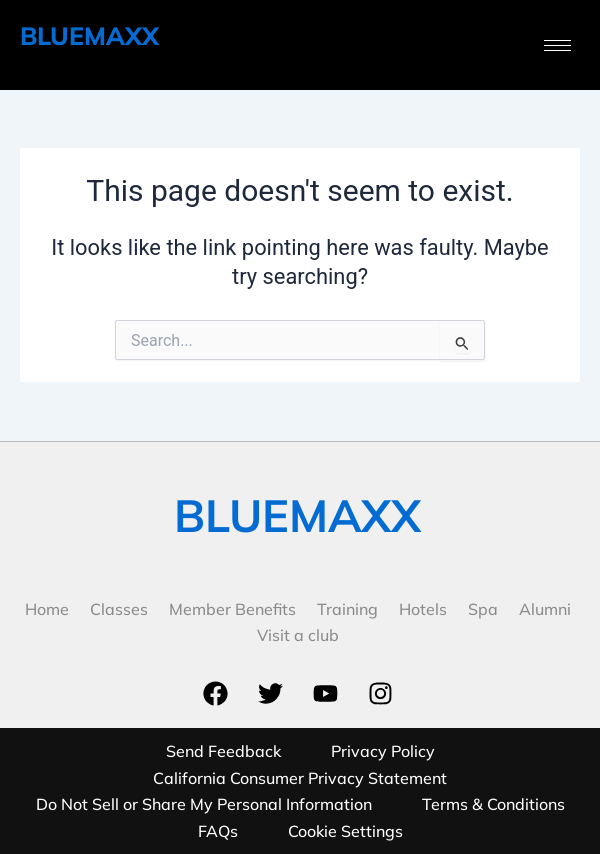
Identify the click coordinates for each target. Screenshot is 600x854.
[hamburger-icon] (557, 45)
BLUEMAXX (89, 35)
